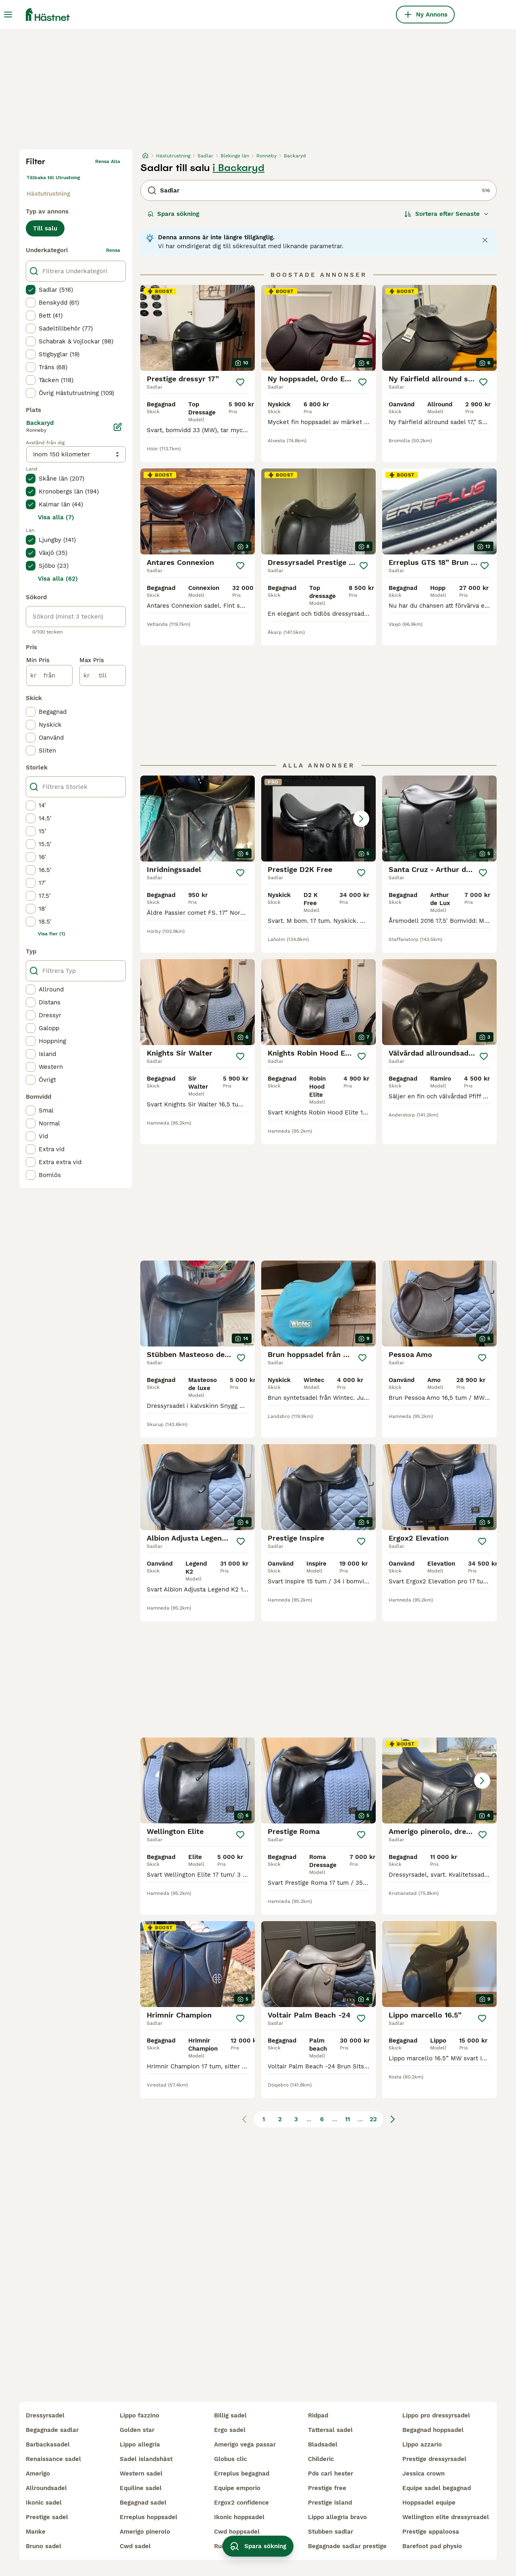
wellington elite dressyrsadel (445, 2517)
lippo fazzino (139, 2415)
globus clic (230, 2459)
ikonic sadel (44, 2502)
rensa (113, 250)
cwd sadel (135, 2546)
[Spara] (240, 382)
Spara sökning (173, 213)
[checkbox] (30, 290)
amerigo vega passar (245, 2444)
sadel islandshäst (146, 2459)
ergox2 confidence (241, 2502)
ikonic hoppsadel (239, 2517)
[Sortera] (447, 214)
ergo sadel (230, 2430)
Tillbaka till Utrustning (53, 177)
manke (36, 2531)
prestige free (327, 2488)
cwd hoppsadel (237, 2531)
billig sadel (230, 2415)
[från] (49, 675)
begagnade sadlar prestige (347, 2546)
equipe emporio (237, 2488)
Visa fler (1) (51, 934)
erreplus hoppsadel (148, 2517)
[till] (102, 675)
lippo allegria (140, 2444)
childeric (321, 2459)
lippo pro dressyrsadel (436, 2415)
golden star (137, 2430)
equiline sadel (141, 2488)
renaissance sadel (53, 2459)
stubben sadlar (330, 2531)
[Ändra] (118, 427)
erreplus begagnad (241, 2473)
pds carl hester (330, 2473)
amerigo (38, 2473)
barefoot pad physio (432, 2546)
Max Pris (91, 660)
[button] (318, 818)
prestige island (330, 2502)
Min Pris (38, 660)
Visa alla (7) (56, 517)
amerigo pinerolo (145, 2531)
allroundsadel (46, 2488)
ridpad (318, 2415)
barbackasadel (48, 2444)
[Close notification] (485, 240)
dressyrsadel (45, 2415)
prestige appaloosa (430, 2531)
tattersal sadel (330, 2430)
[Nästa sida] (393, 2119)
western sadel (141, 2473)
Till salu (45, 228)
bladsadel (322, 2444)
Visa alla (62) (58, 578)
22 (373, 2119)
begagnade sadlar (52, 2430)
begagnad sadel (143, 2502)
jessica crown (423, 2473)
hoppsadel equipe (429, 2502)
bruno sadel (43, 2546)
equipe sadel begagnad (436, 2488)
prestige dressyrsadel (434, 2459)
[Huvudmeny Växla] (8, 14)
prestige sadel (47, 2517)
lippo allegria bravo (337, 2517)
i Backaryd (238, 168)
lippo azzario (422, 2444)
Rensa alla (107, 161)
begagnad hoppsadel (433, 2430)
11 (347, 2119)
